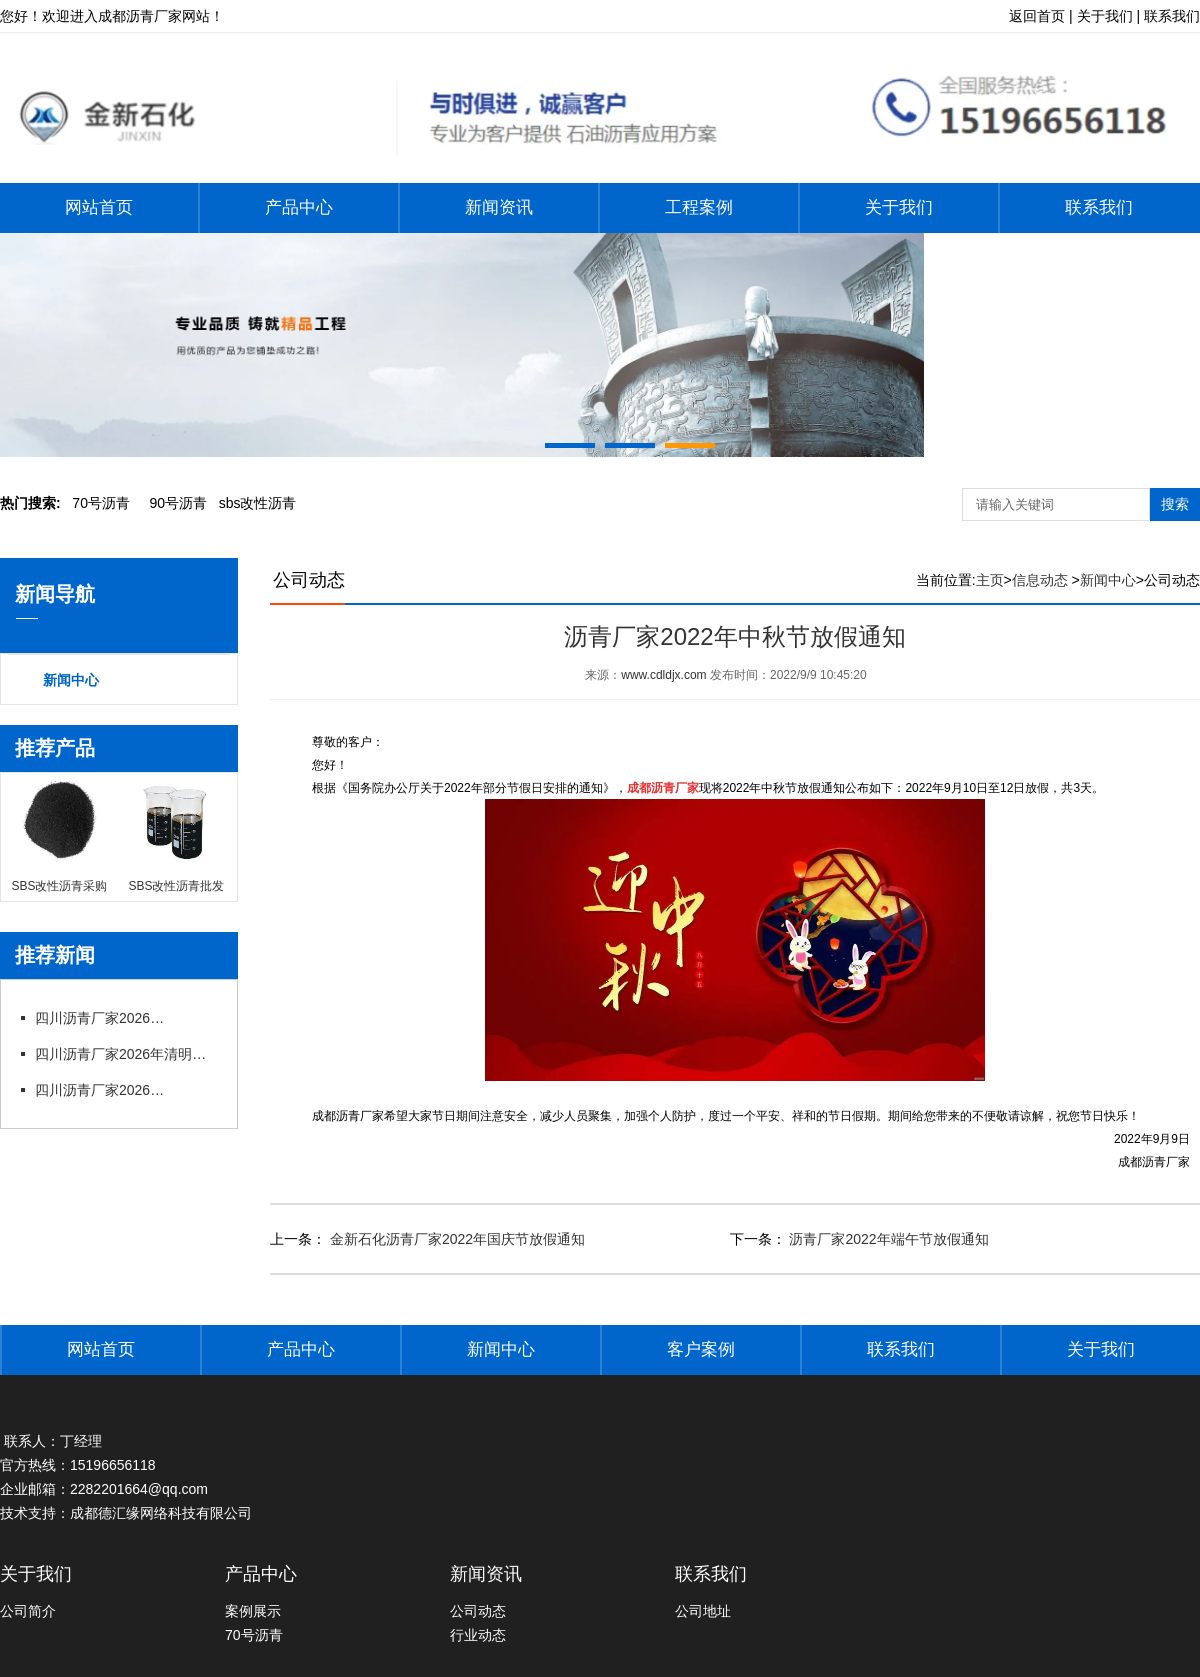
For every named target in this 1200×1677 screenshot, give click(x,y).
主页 (990, 580)
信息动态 (1040, 580)
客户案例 (701, 1349)
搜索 (1175, 504)
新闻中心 (71, 680)
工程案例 (699, 207)
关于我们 (899, 207)
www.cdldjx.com (663, 675)
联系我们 (1099, 207)
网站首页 (99, 207)
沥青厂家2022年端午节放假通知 (887, 1239)
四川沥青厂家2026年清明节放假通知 (125, 1054)
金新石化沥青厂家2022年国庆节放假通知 (455, 1239)
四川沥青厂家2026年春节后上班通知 (105, 1090)
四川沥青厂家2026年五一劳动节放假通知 (105, 1018)
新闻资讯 (499, 207)
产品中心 (299, 207)
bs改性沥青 (258, 503)
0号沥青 (101, 503)
